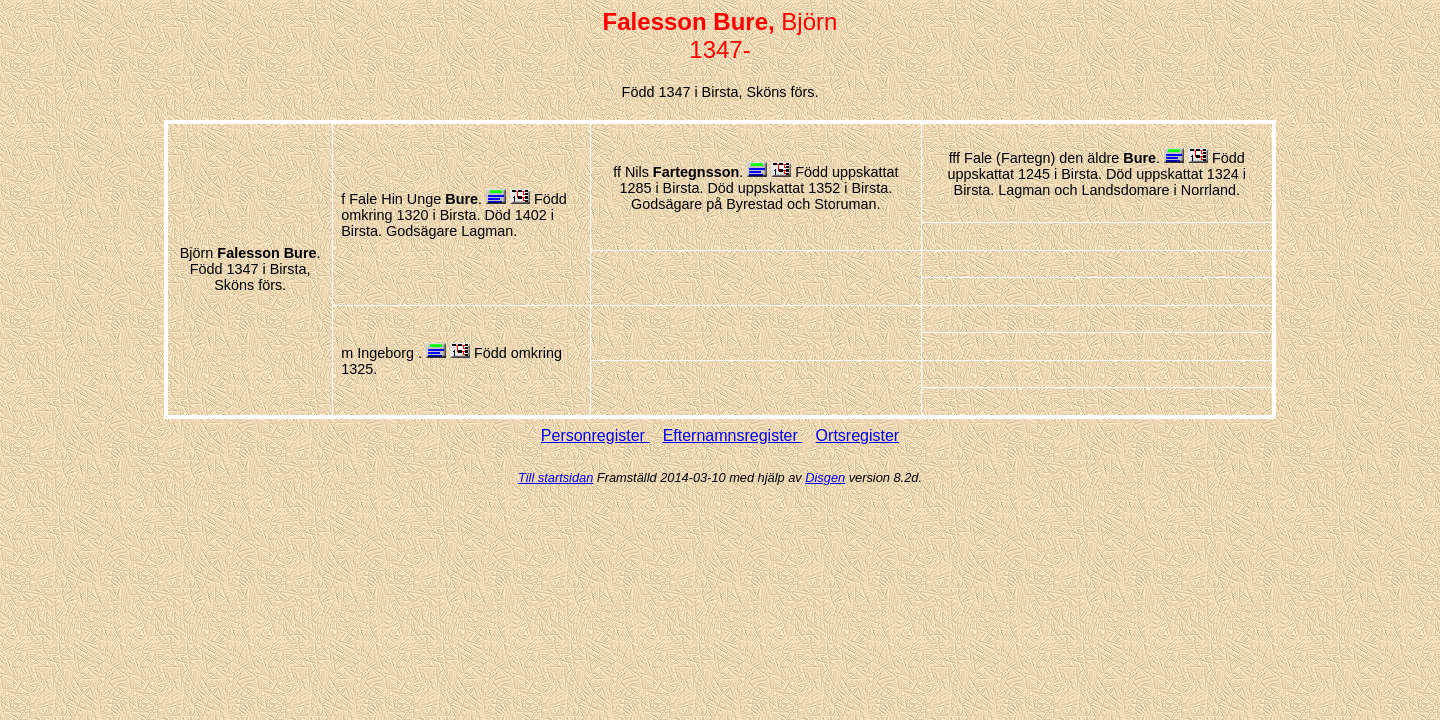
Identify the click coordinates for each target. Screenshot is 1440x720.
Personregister (595, 435)
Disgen (825, 477)
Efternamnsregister (733, 435)
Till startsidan (555, 477)
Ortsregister (858, 435)
